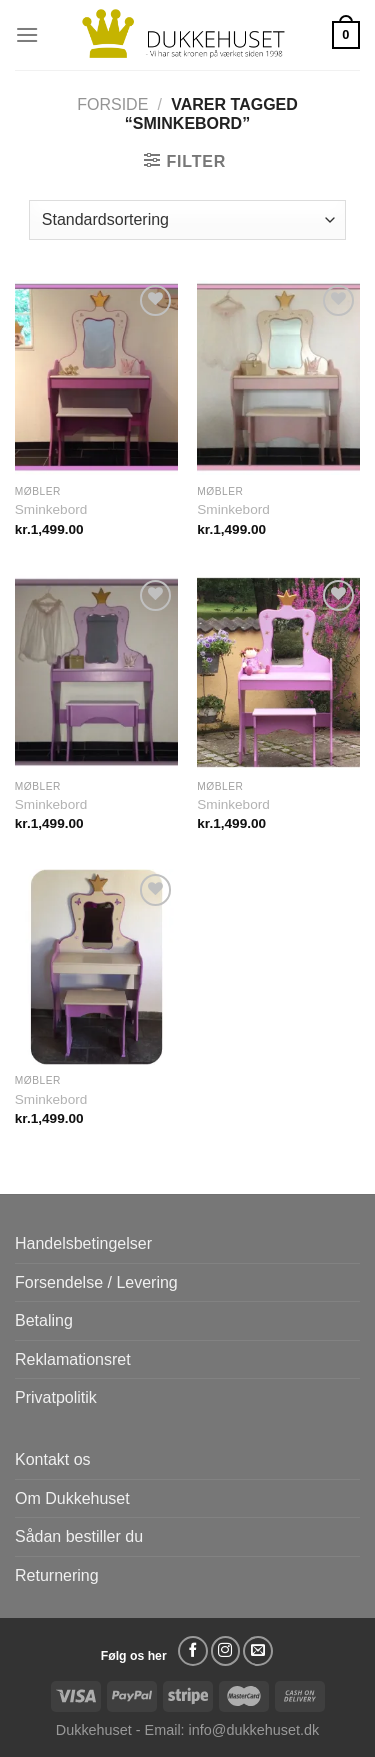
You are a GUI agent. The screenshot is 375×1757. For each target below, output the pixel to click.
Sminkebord (51, 509)
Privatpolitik (56, 1397)
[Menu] (27, 34)
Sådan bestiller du (79, 1536)
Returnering (57, 1575)
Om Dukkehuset (72, 1498)
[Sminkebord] (96, 377)
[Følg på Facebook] (193, 1651)
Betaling (44, 1320)
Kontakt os (53, 1459)
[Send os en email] (258, 1651)
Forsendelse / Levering (96, 1282)
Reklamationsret (73, 1359)
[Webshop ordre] (187, 220)
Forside (112, 104)
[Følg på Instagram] (226, 1651)
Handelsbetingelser (83, 1243)
